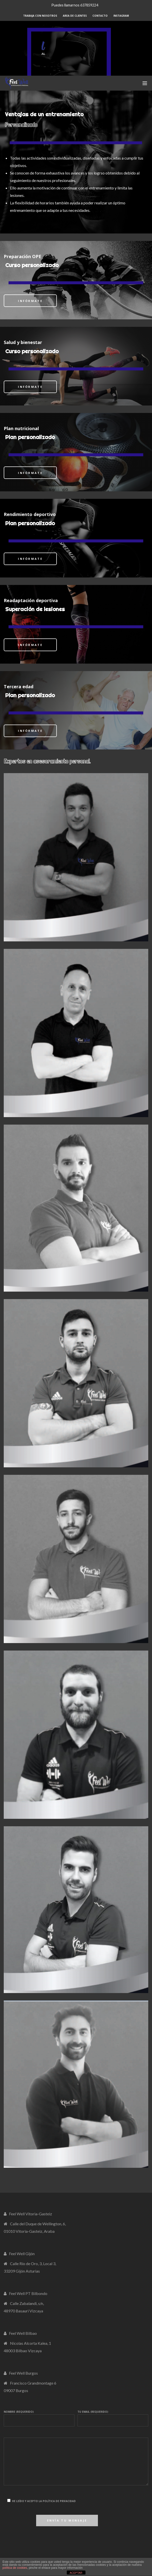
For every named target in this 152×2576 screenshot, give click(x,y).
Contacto (100, 15)
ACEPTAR (76, 2572)
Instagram (121, 15)
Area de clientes (75, 15)
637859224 (89, 5)
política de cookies (14, 2568)
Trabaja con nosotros (40, 15)
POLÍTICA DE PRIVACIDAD (59, 2501)
